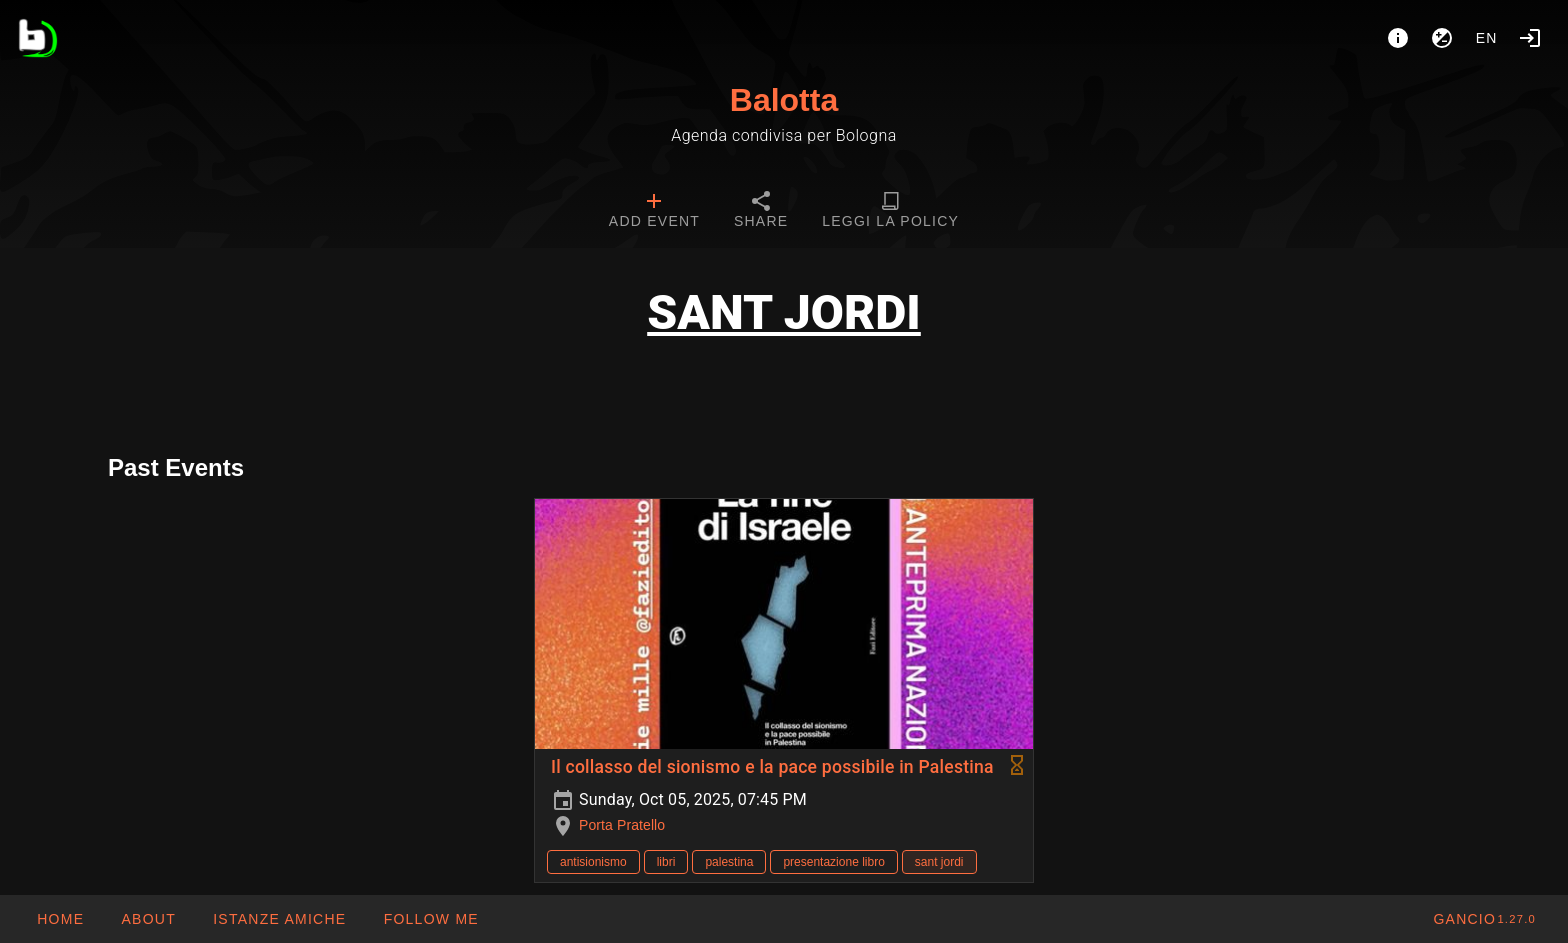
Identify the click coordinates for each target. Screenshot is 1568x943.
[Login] (1530, 38)
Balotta (784, 100)
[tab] (654, 212)
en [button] (1487, 38)
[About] (1398, 38)
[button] (279, 919)
